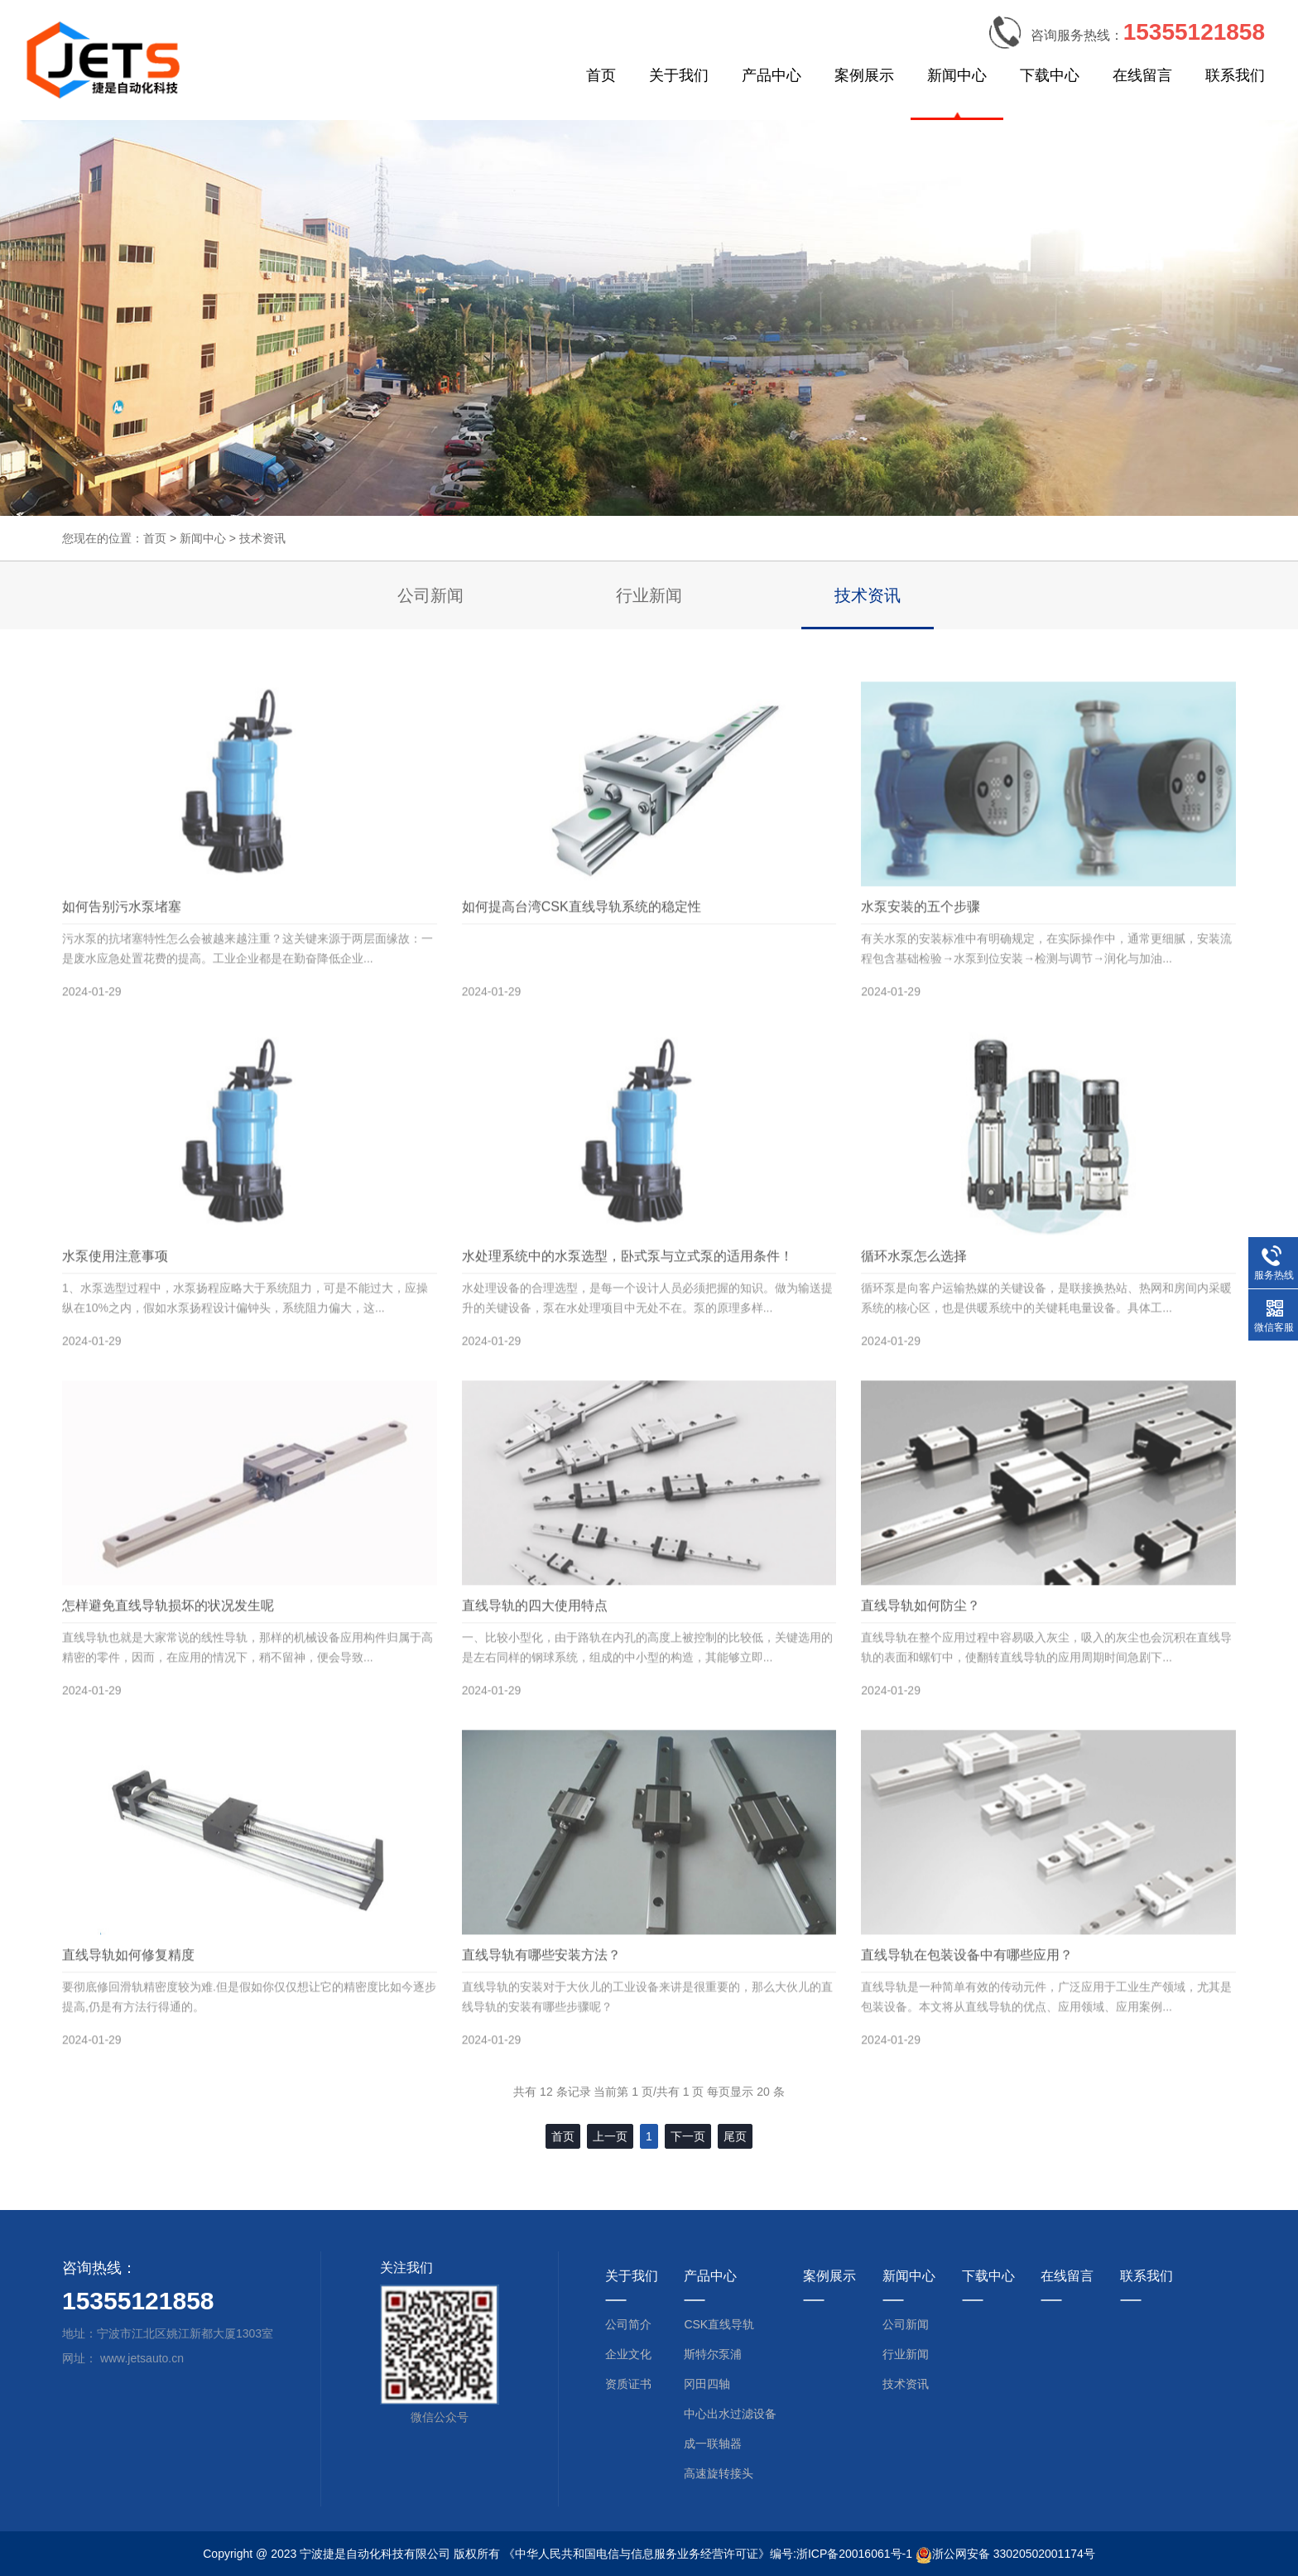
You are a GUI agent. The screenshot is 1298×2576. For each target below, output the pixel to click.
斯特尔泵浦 (713, 2354)
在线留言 (1142, 75)
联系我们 (1235, 75)
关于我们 (679, 75)
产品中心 (771, 75)
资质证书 (628, 2384)
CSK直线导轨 (719, 2324)
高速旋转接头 (718, 2473)
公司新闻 (430, 595)
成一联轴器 (713, 2443)
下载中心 (1049, 75)
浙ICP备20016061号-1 (854, 2553)
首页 (601, 75)
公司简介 (628, 2324)
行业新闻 (649, 595)
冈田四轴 (707, 2384)
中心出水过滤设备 (730, 2413)
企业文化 (628, 2354)
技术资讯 (262, 538)
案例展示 (864, 75)
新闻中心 (957, 75)
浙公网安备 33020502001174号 (1013, 2553)
